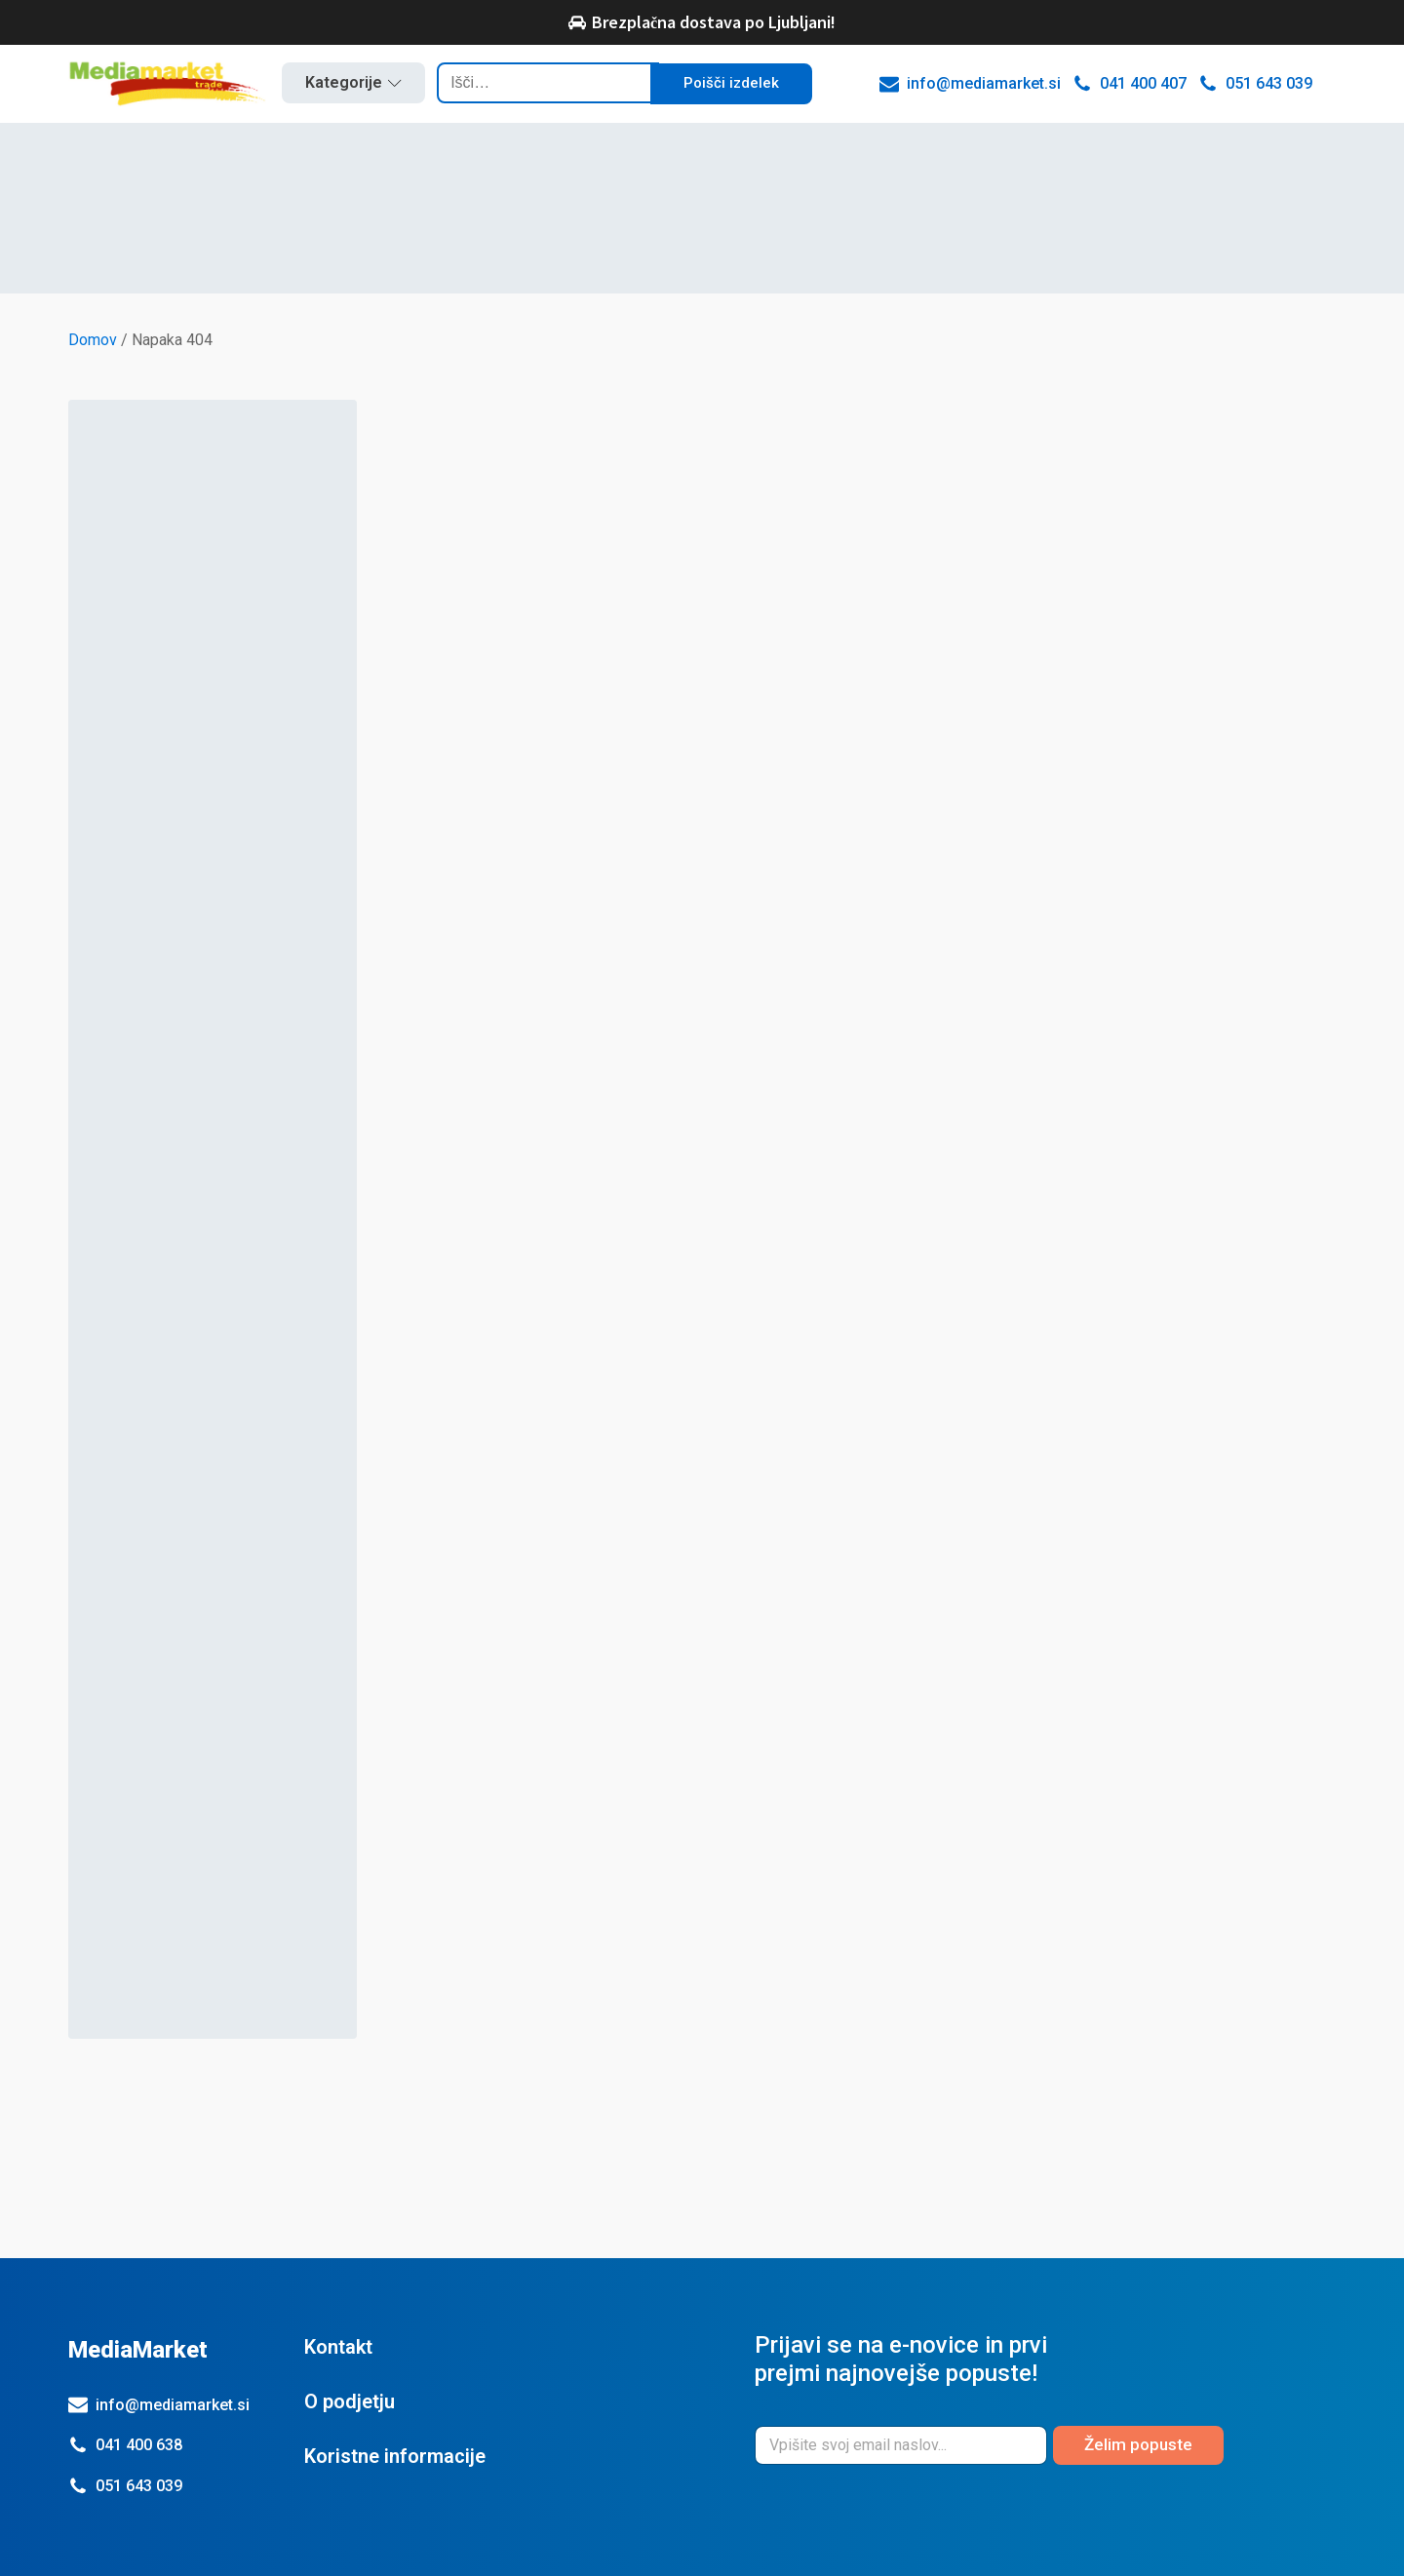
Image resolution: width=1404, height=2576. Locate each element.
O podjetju (349, 2401)
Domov (92, 340)
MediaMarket (138, 2349)
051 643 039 (139, 2486)
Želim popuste (1138, 2444)
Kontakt (338, 2347)
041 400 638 (139, 2445)
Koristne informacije (395, 2456)
